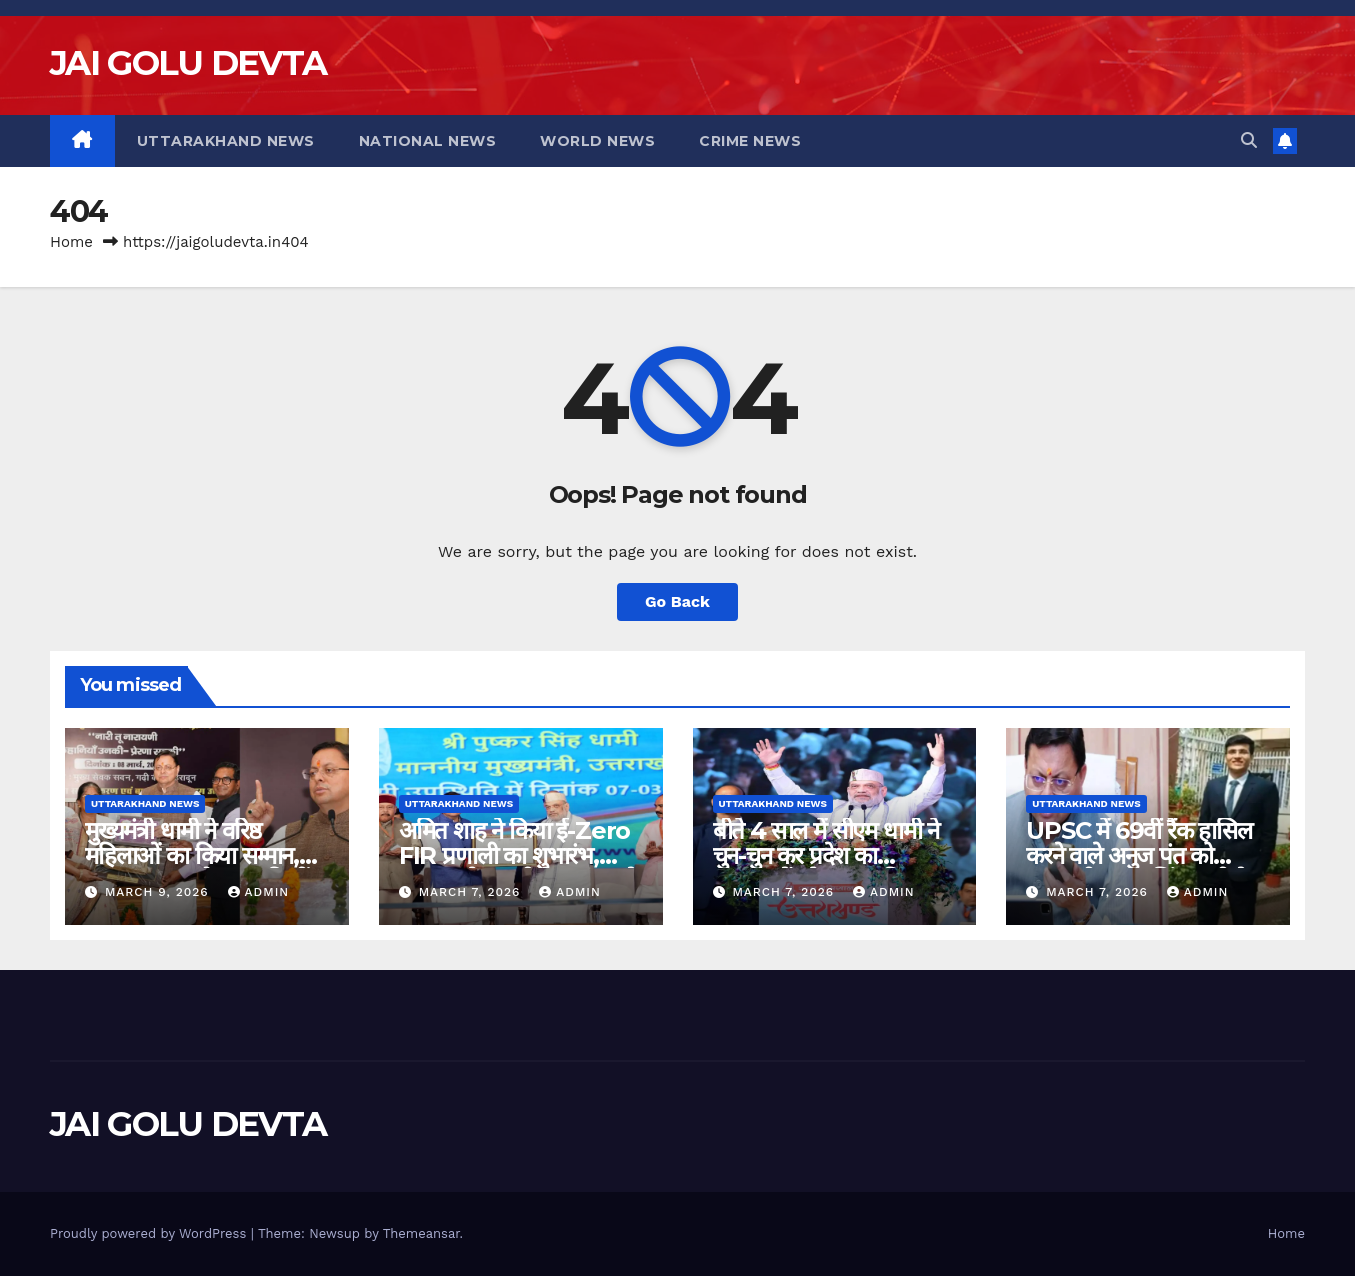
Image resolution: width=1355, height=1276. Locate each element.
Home (71, 242)
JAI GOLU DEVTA (188, 63)
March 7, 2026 (472, 892)
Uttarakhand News (226, 141)
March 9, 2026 (159, 892)
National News (428, 141)
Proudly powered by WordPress (150, 1233)
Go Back (677, 601)
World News (597, 141)
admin (259, 892)
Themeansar (421, 1233)
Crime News (750, 141)
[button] (1249, 140)
